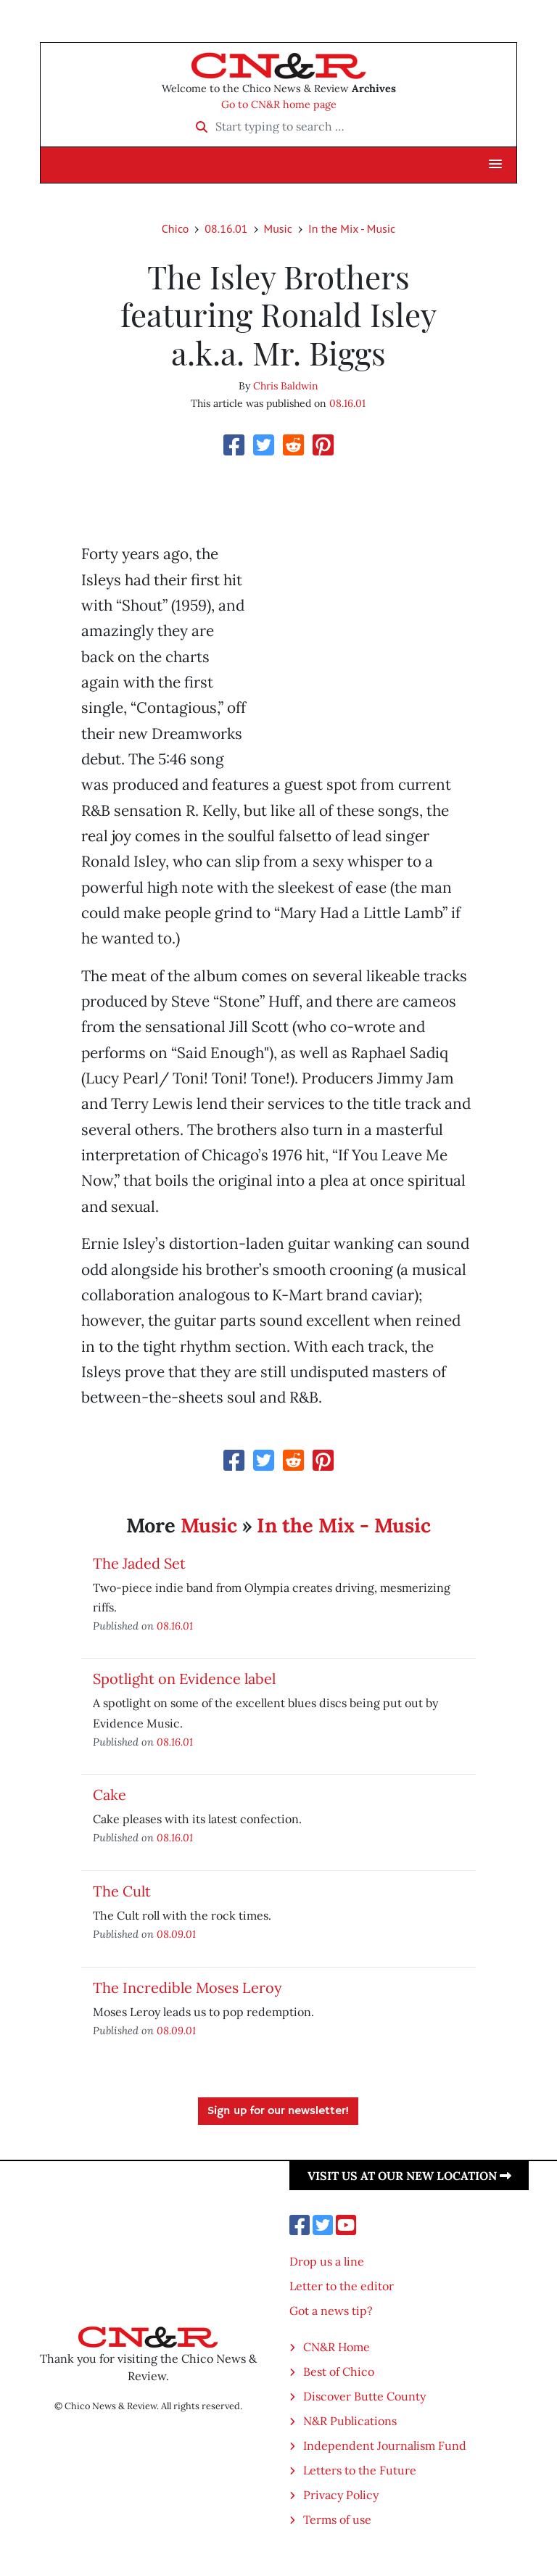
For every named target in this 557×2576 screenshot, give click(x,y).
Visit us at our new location (409, 2175)
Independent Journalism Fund (384, 2445)
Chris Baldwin (285, 385)
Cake (109, 1795)
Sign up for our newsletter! (278, 2111)
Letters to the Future (359, 2470)
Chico (175, 228)
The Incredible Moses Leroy (187, 1987)
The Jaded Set (139, 1563)
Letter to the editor (341, 2286)
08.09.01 (176, 1934)
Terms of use (337, 2519)
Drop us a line (326, 2261)
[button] (495, 164)
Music (278, 228)
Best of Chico (338, 2371)
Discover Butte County (364, 2396)
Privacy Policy (341, 2495)
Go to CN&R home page (279, 104)
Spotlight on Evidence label (184, 1678)
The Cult (122, 1891)
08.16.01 (226, 228)
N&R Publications (350, 2421)
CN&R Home (336, 2347)
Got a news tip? (331, 2310)
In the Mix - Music (351, 228)
